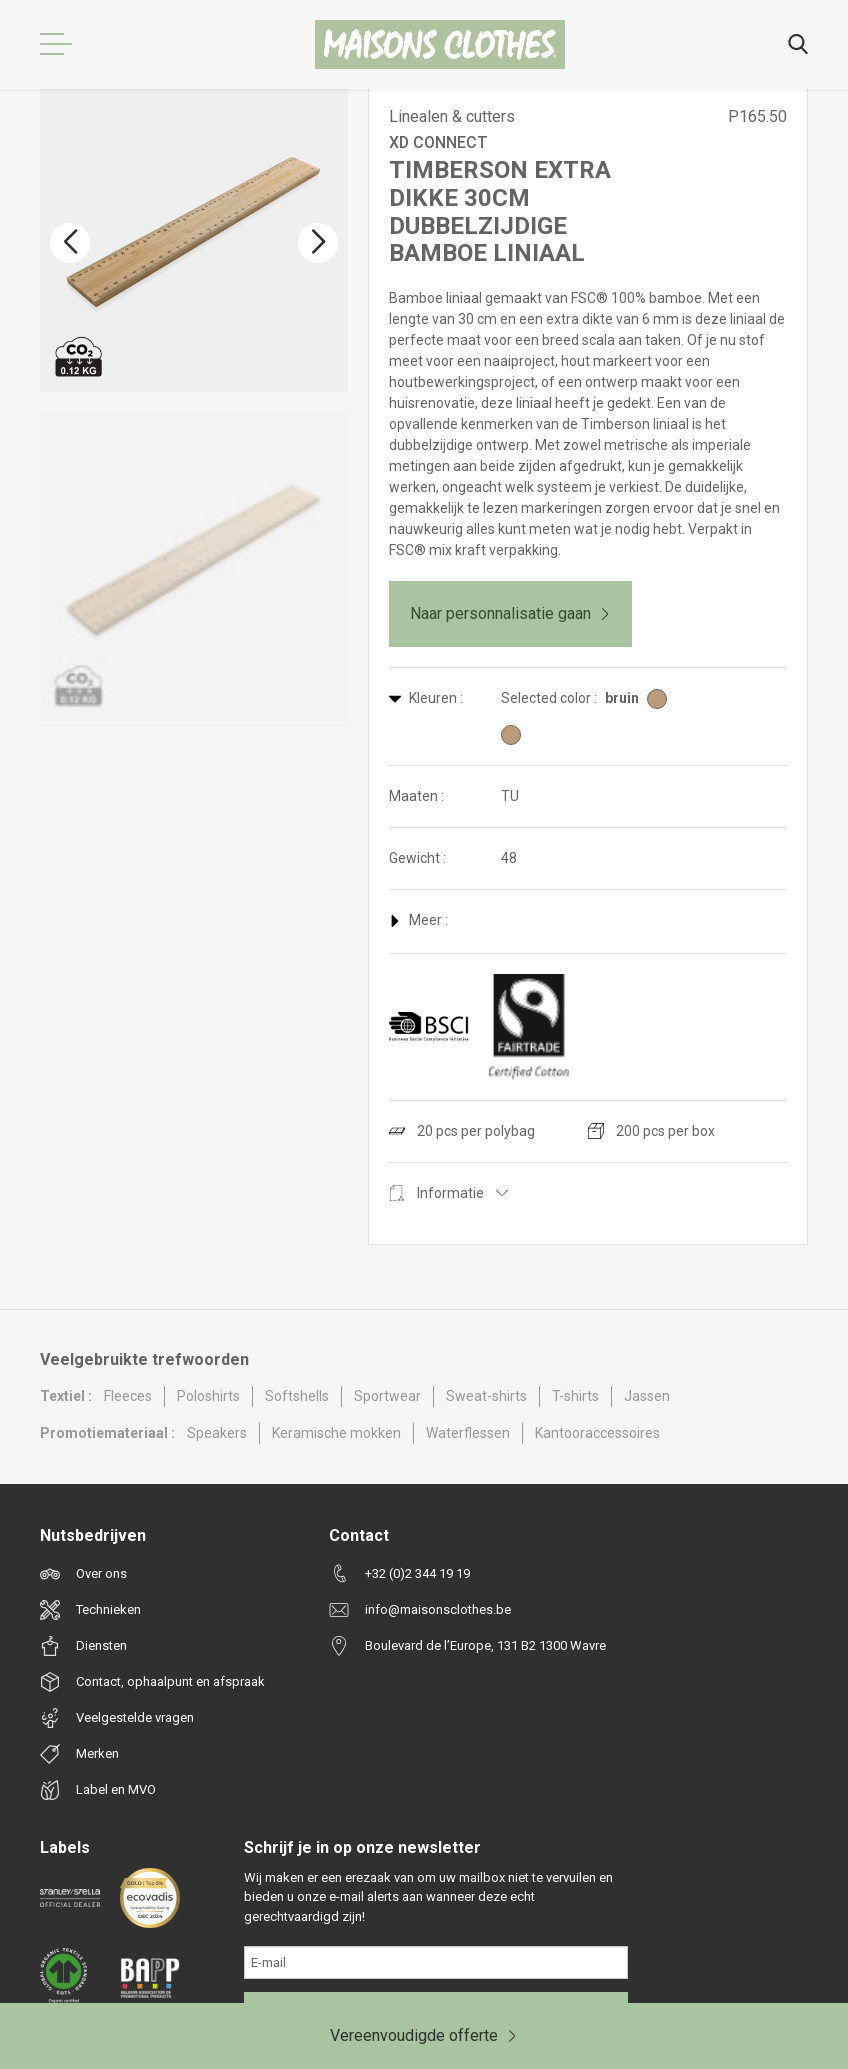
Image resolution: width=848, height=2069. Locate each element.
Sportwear (387, 1396)
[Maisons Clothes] (440, 44)
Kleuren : (426, 698)
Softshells (297, 1396)
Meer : (418, 920)
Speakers (217, 1433)
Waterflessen (468, 1433)
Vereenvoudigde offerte (424, 2035)
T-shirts (575, 1396)
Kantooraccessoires (597, 1433)
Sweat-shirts (486, 1396)
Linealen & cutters (452, 116)
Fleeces (128, 1396)
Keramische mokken (336, 1433)
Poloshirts (208, 1396)
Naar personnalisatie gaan (510, 613)
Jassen (647, 1396)
